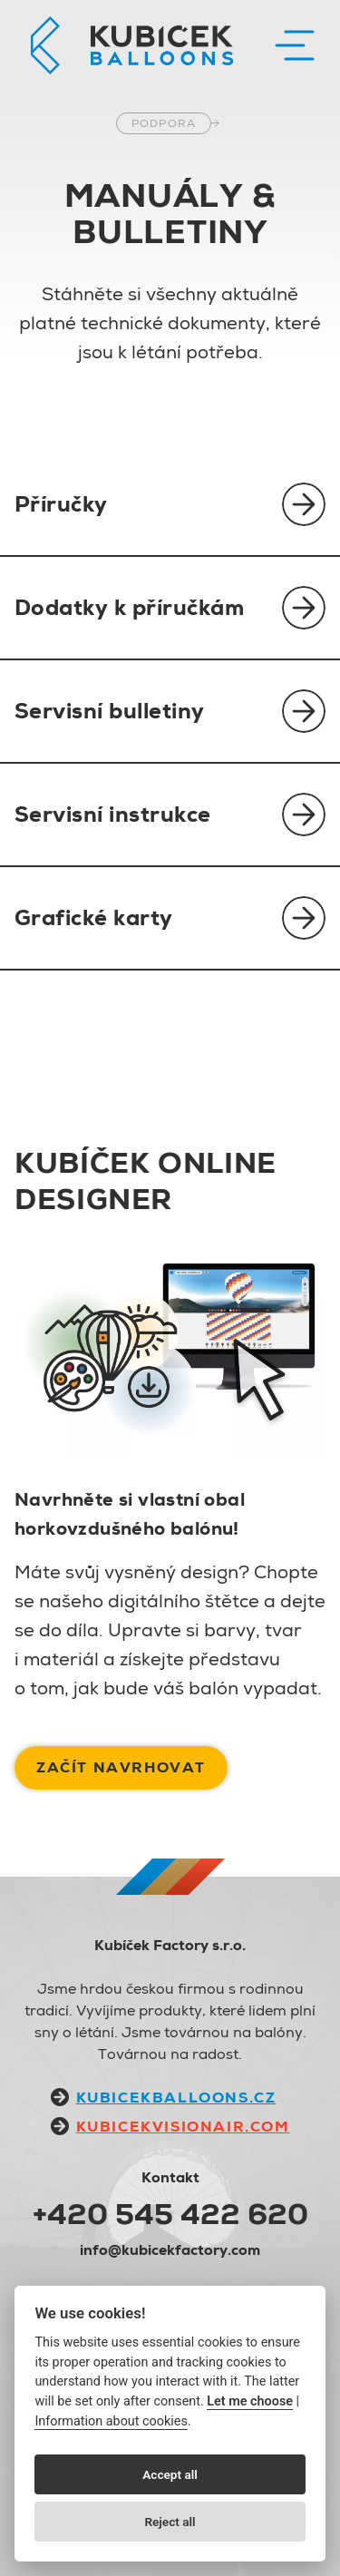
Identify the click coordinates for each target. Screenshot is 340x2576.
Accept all (170, 2474)
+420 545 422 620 (170, 2214)
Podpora (163, 123)
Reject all (169, 2521)
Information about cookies (110, 2421)
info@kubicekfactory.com (170, 2249)
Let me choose (250, 2401)
